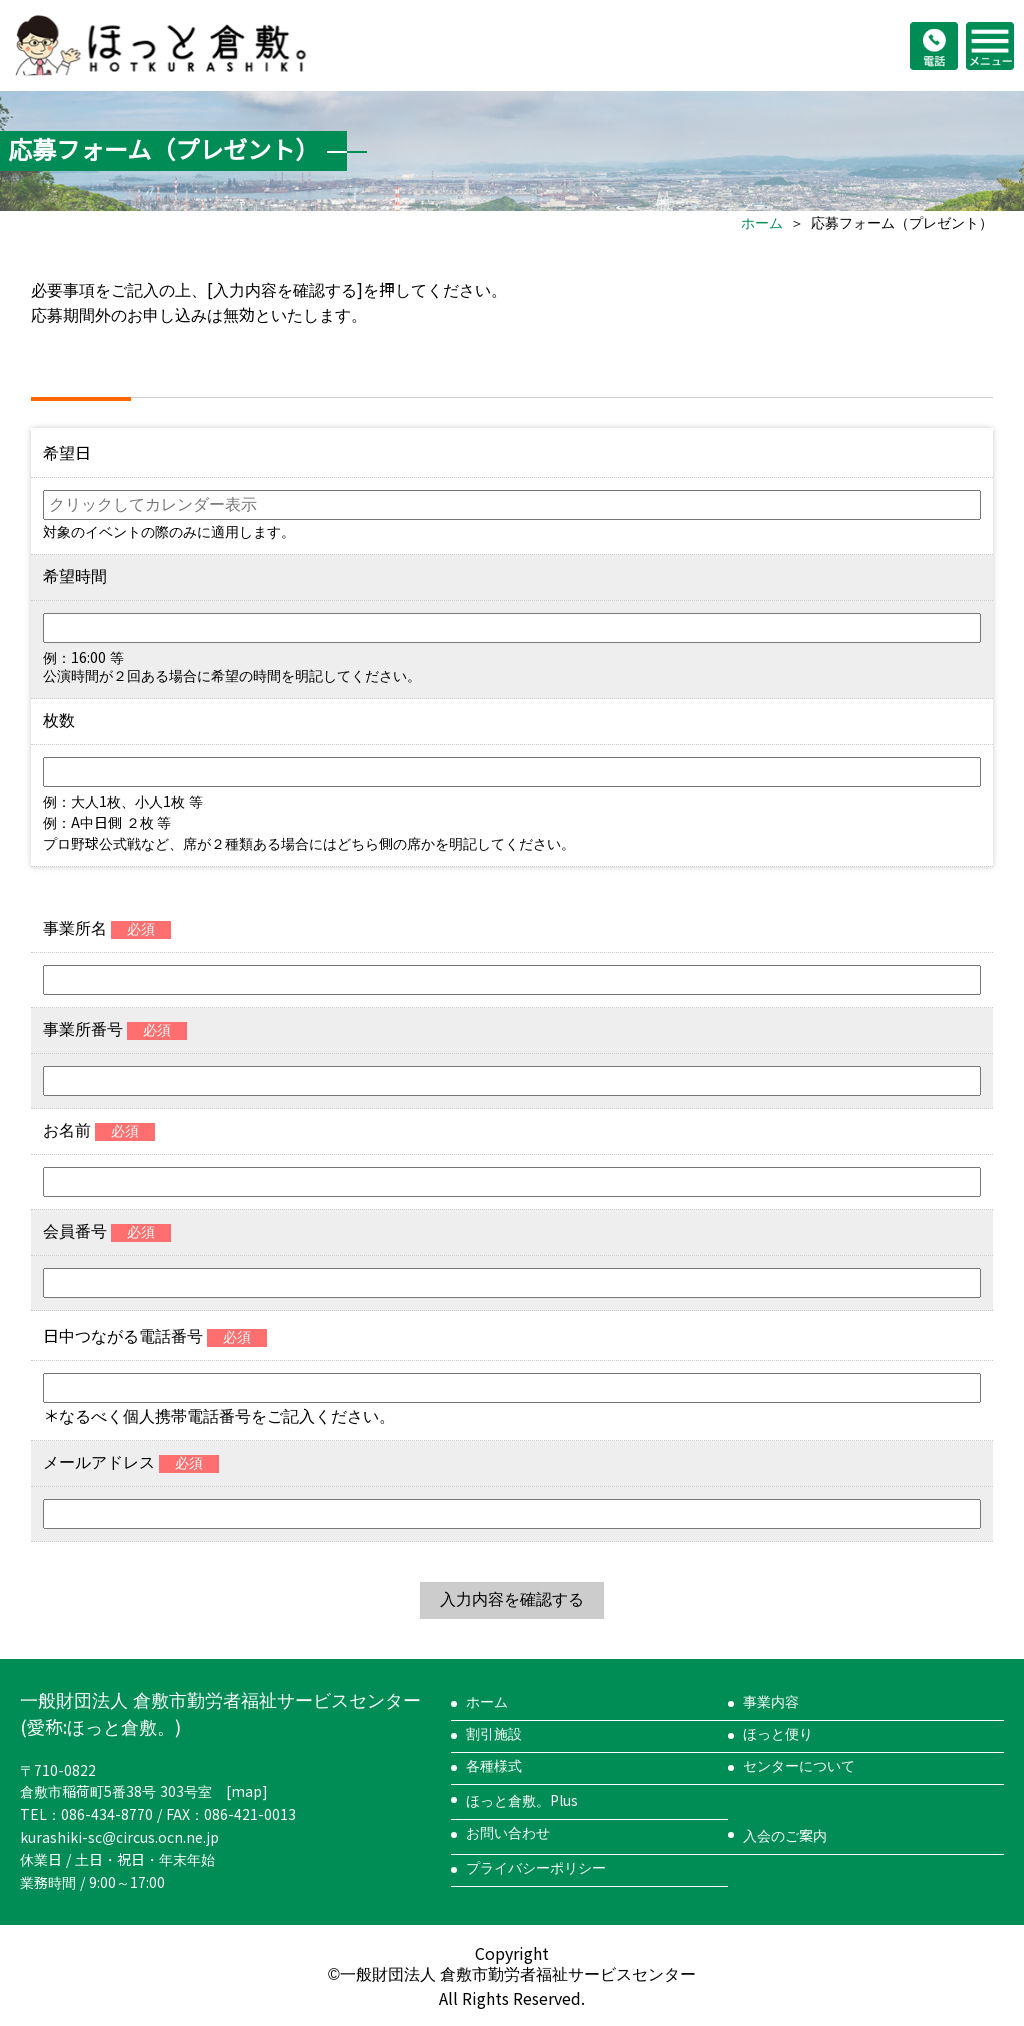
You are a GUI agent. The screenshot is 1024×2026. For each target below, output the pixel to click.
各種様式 (494, 1766)
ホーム (762, 223)
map (246, 1792)
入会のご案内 (785, 1836)
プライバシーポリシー (536, 1868)
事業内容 (771, 1702)
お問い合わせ (508, 1833)
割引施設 (494, 1734)
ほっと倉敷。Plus (522, 1801)
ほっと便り (778, 1734)
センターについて (799, 1766)
